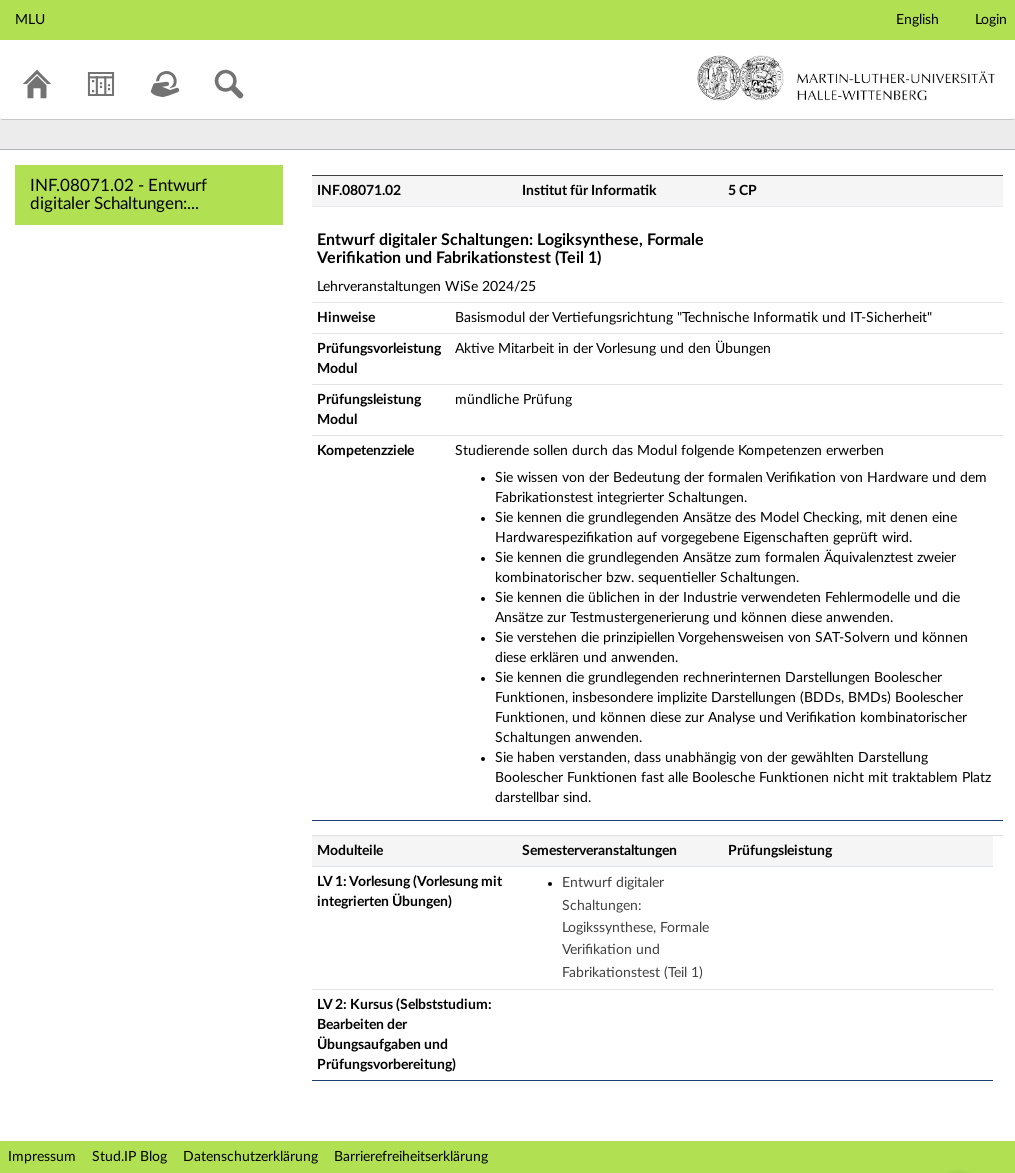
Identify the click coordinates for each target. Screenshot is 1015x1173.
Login (991, 20)
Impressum (42, 1157)
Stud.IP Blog (129, 1157)
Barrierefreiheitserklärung (411, 1157)
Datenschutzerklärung (250, 1157)
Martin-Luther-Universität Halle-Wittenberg (846, 78)
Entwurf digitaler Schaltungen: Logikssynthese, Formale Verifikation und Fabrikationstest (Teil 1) (635, 928)
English (917, 20)
